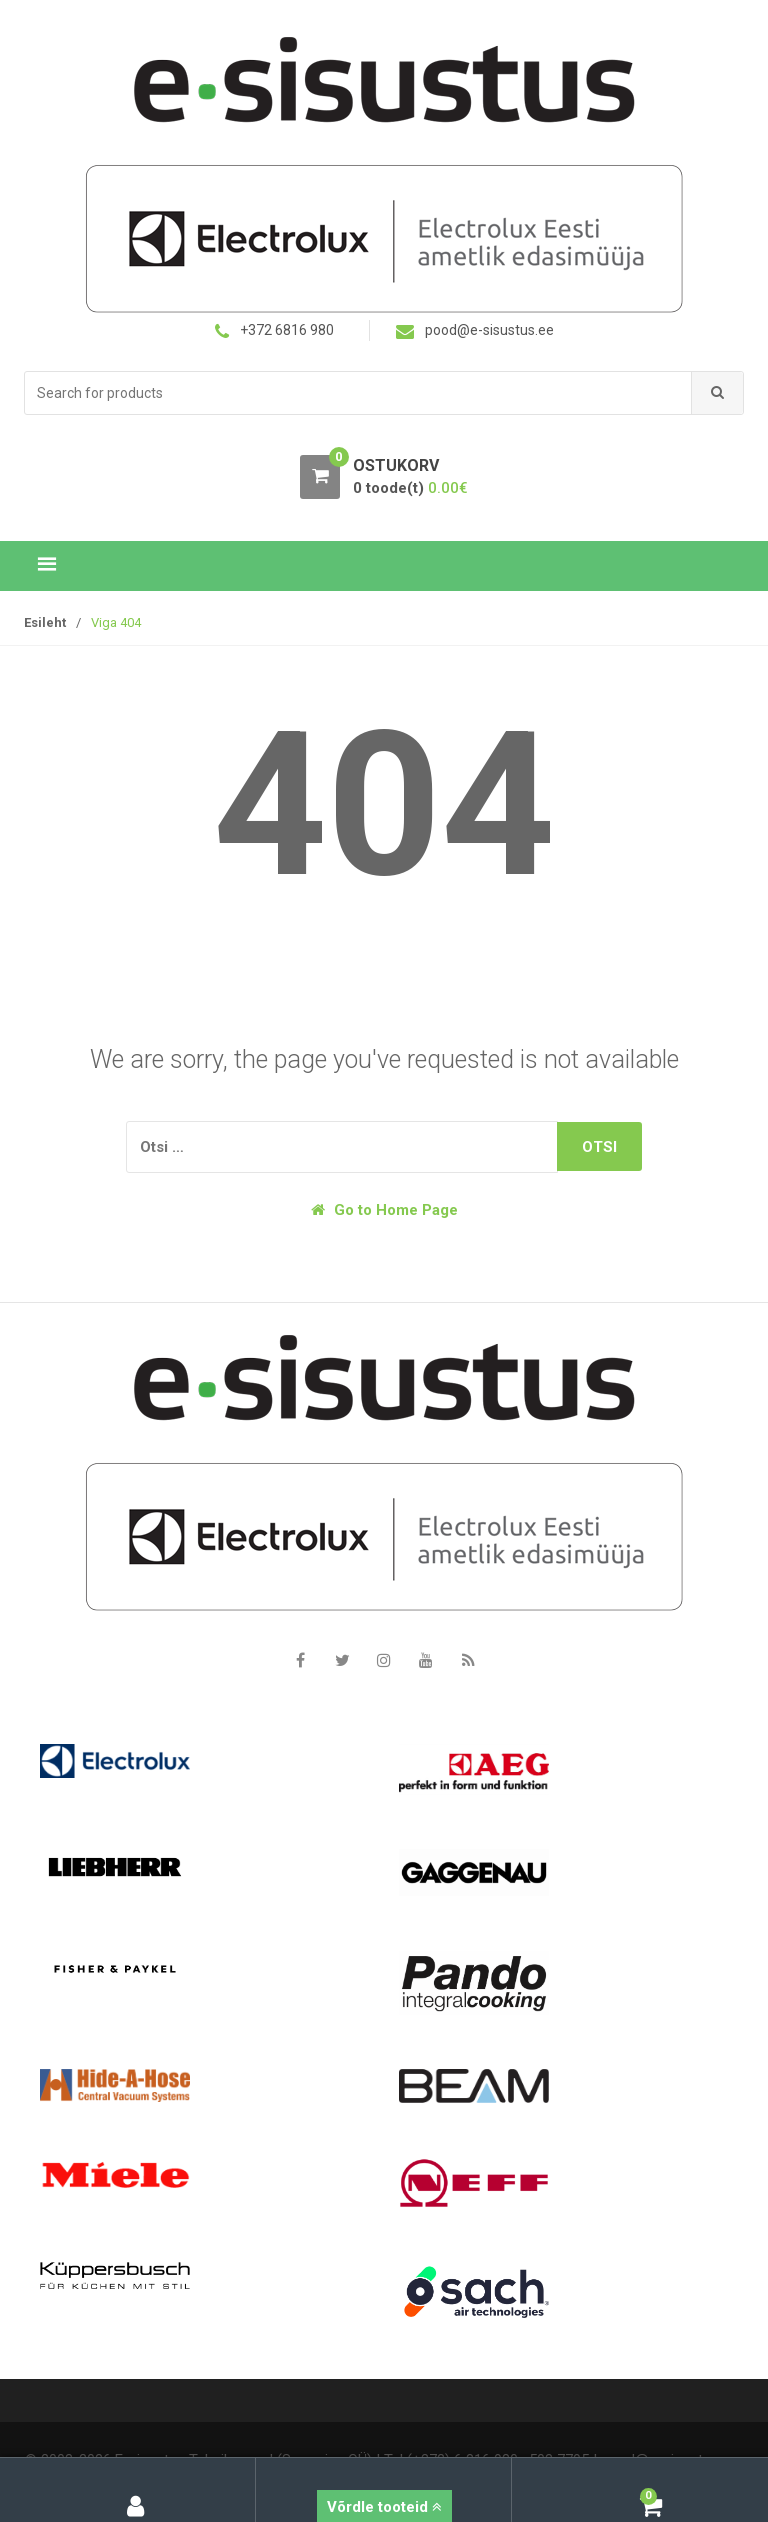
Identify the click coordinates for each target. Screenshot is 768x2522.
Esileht (45, 622)
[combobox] (358, 393)
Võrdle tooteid (384, 2507)
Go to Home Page (384, 1210)
